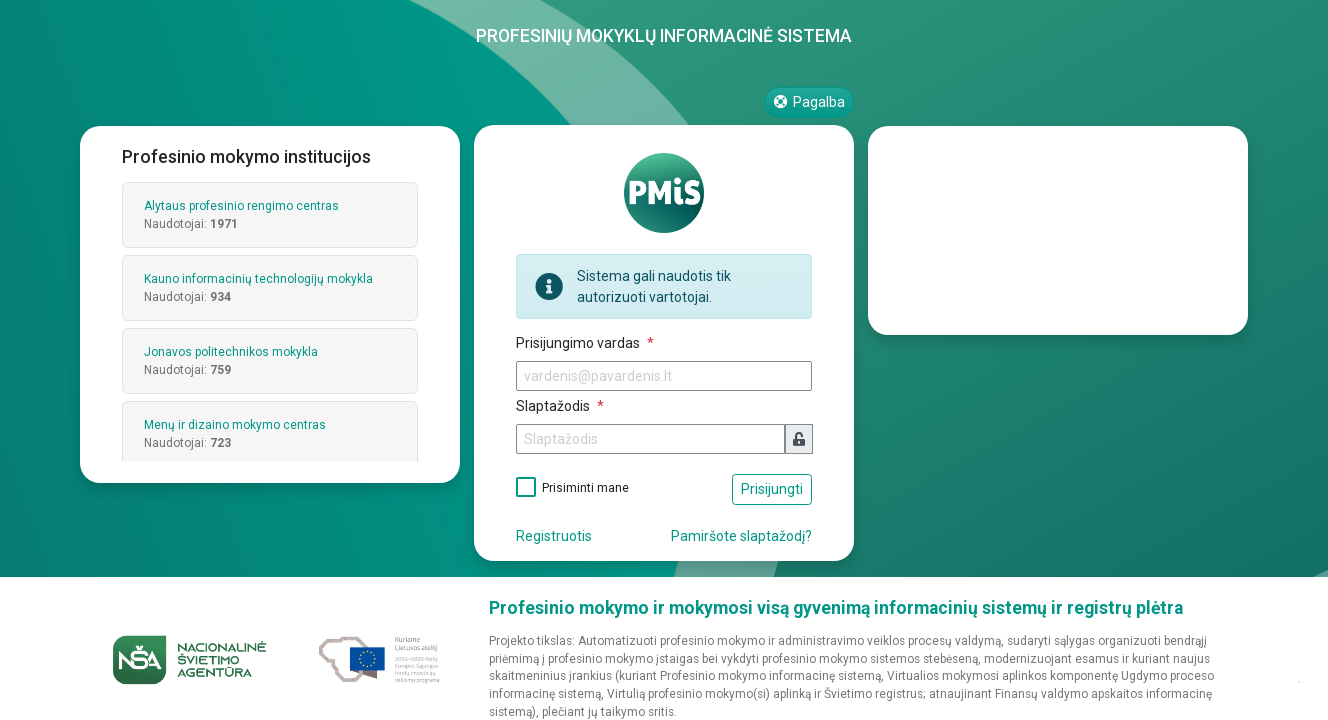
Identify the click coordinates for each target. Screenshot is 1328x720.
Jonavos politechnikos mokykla (231, 352)
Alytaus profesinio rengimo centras (241, 206)
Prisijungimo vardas (579, 343)
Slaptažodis (554, 406)
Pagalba (809, 102)
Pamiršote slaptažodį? (741, 536)
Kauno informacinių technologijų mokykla (258, 279)
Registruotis (554, 536)
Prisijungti (772, 489)
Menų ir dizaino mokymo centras (235, 425)
